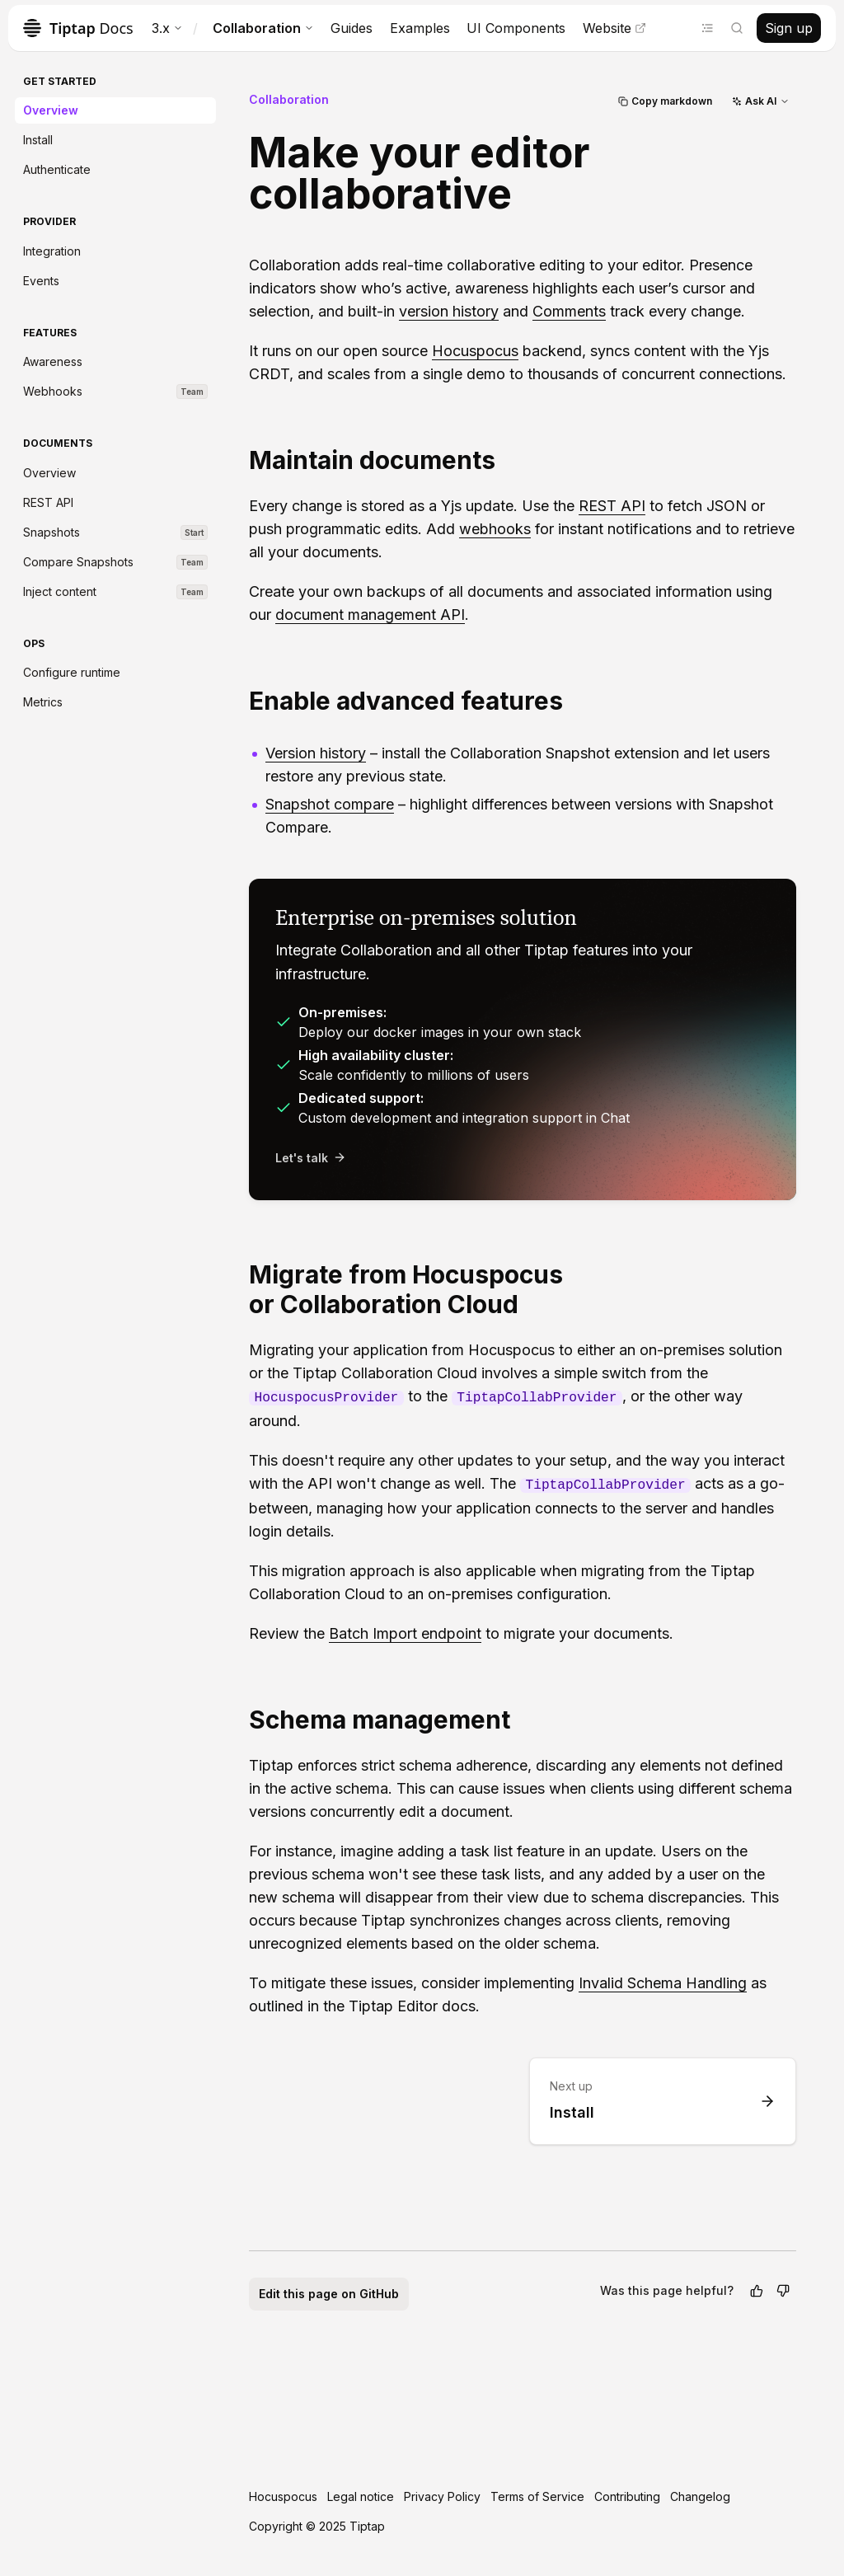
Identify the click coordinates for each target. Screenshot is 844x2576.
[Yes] (756, 2291)
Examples (420, 28)
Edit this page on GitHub (329, 2294)
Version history (315, 753)
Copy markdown (665, 101)
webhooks (495, 528)
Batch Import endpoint (405, 1633)
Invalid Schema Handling (663, 1983)
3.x (167, 28)
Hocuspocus (475, 350)
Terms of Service (537, 2496)
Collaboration (263, 28)
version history (449, 311)
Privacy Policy (442, 2496)
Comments (569, 311)
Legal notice (360, 2496)
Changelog (700, 2496)
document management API (370, 614)
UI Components (516, 28)
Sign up (789, 28)
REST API (612, 505)
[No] (783, 2291)
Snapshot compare (329, 804)
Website (614, 28)
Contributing (627, 2496)
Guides (352, 28)
